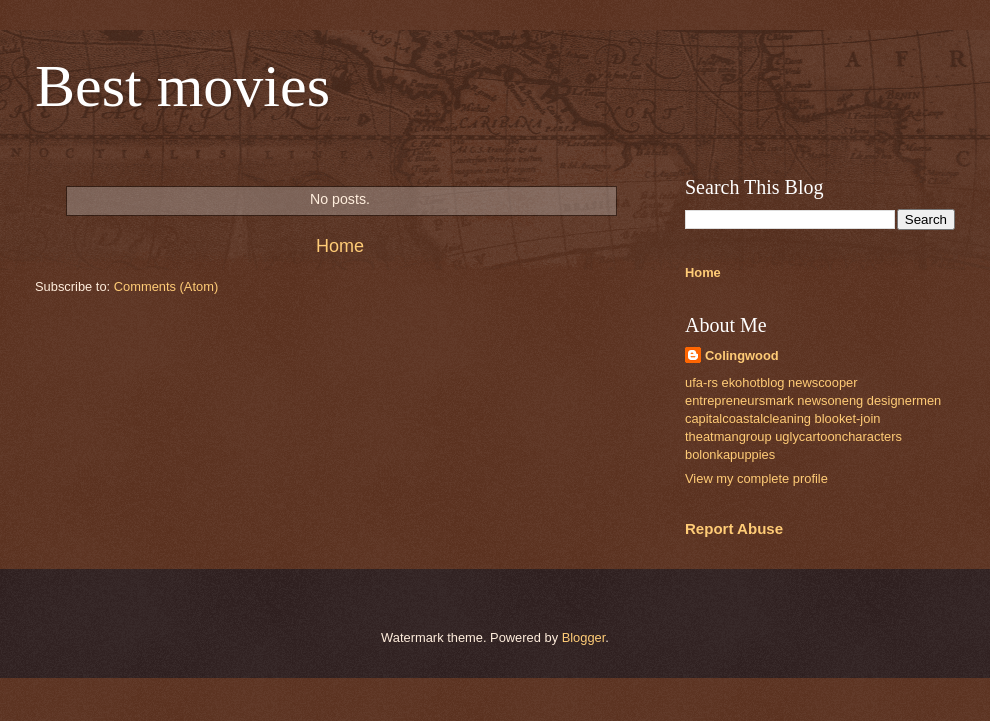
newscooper (822, 382)
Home (340, 246)
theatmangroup (728, 436)
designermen (904, 400)
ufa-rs (701, 382)
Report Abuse (734, 528)
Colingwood (742, 355)
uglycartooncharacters (838, 436)
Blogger (584, 637)
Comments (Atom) (166, 286)
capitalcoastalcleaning (748, 418)
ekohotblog (753, 382)
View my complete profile (756, 478)
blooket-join (848, 418)
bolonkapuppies (730, 454)
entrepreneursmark (739, 400)
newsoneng (830, 400)
